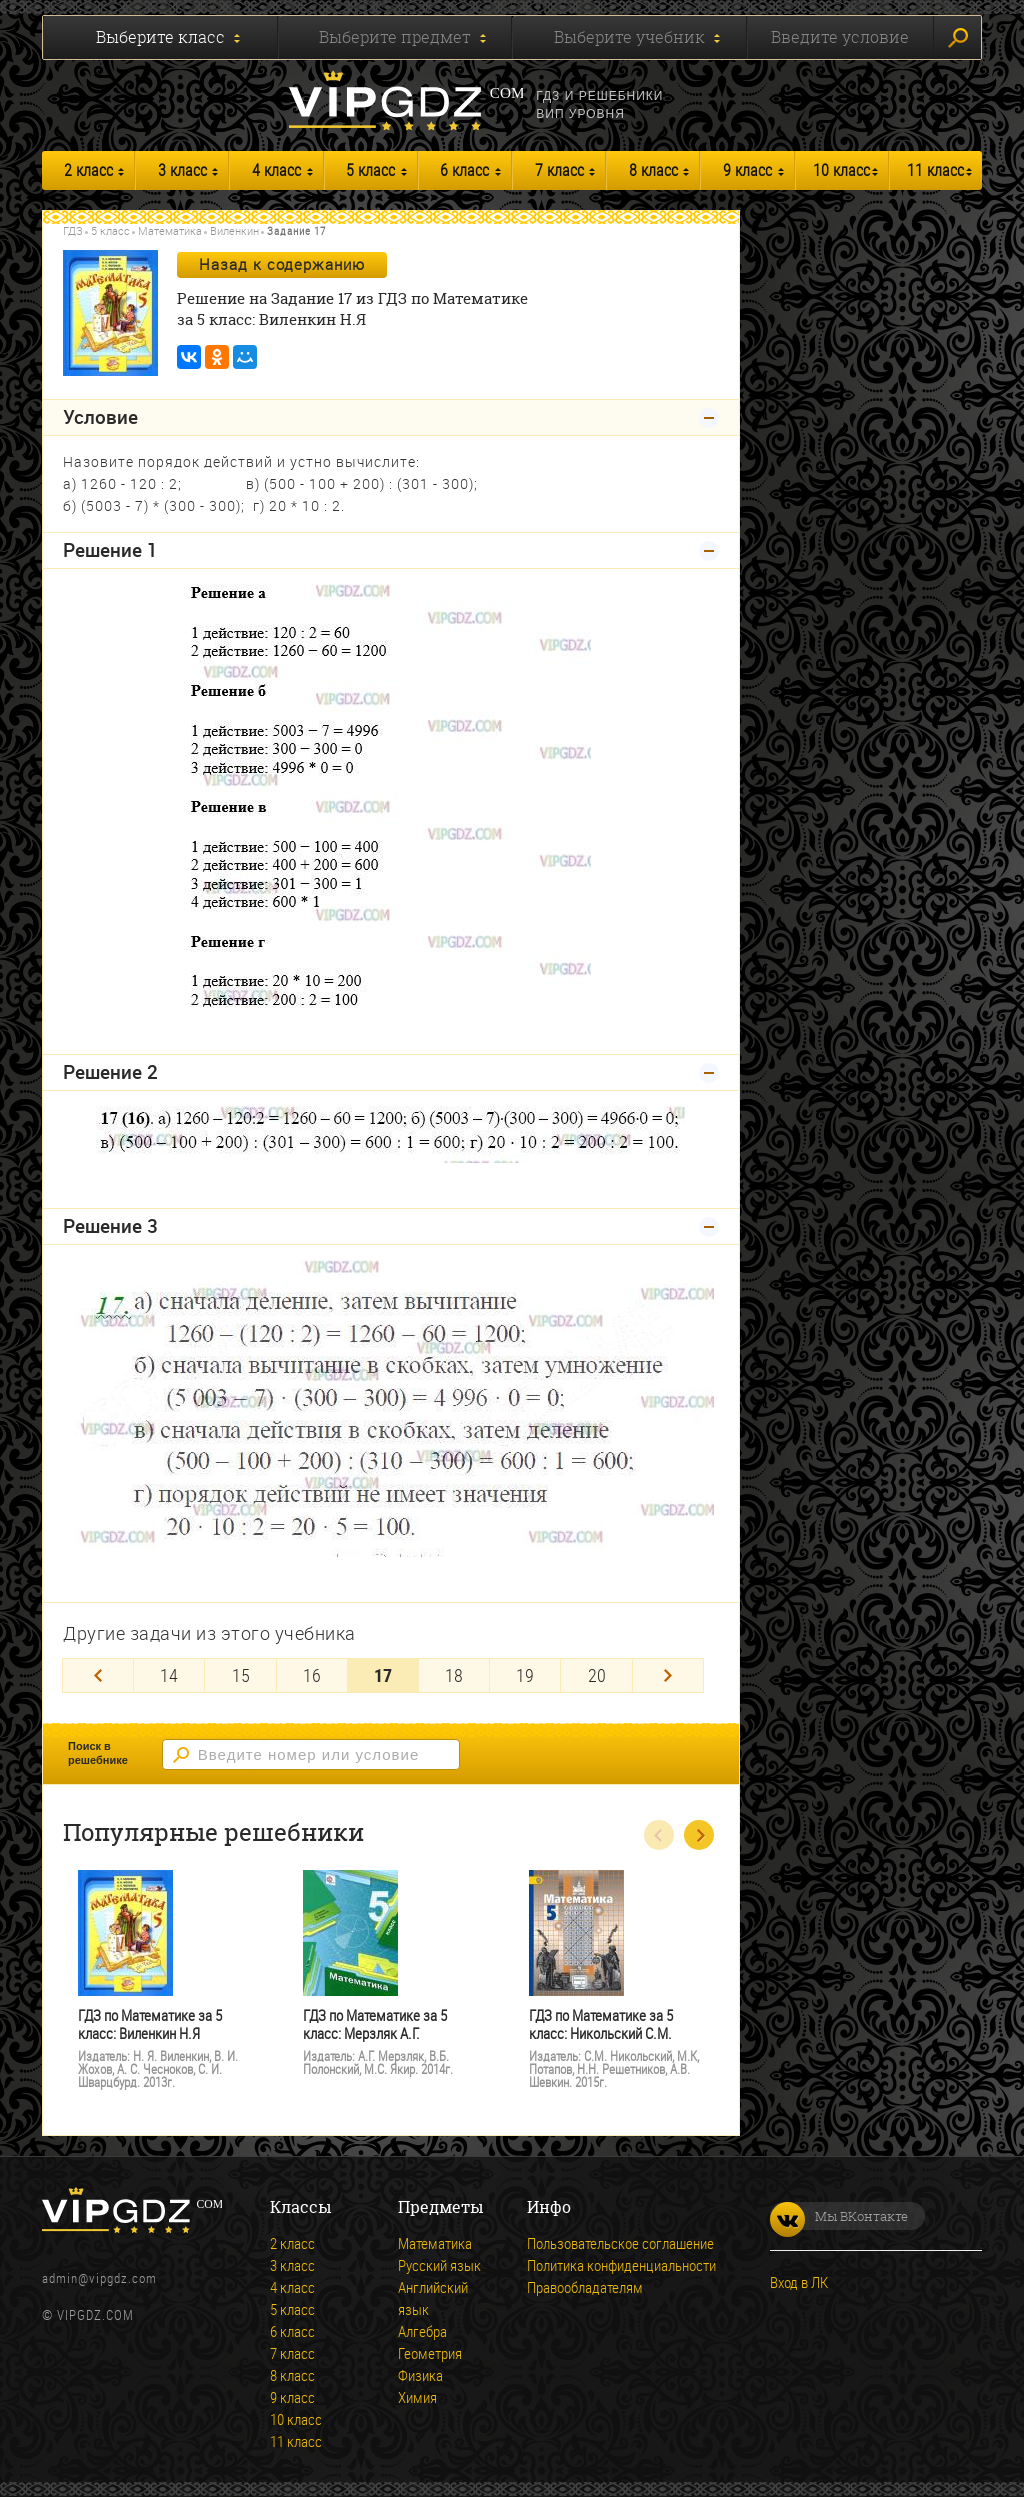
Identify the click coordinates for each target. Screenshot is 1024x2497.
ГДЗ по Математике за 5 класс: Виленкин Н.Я (150, 2024)
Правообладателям (585, 2287)
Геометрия (430, 2353)
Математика (170, 230)
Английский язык (433, 2298)
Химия (417, 2397)
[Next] (668, 1675)
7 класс (559, 170)
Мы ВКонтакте (839, 2216)
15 (241, 1675)
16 (312, 1675)
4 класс (276, 170)
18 (454, 1675)
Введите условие (840, 37)
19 (525, 1675)
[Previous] (98, 1675)
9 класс (747, 170)
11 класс (935, 170)
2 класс (88, 170)
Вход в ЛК (799, 2282)
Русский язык (439, 2265)
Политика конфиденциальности (621, 2265)
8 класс (653, 170)
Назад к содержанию (282, 264)
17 (383, 1675)
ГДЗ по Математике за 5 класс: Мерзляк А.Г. (375, 2024)
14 (169, 1675)
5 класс (370, 170)
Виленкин (234, 230)
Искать (958, 38)
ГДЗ (73, 230)
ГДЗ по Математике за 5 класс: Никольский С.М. (601, 2024)
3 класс (182, 170)
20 (597, 1675)
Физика (420, 2375)
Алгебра (422, 2331)
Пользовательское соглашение (620, 2243)
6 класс (464, 170)
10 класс (841, 170)
